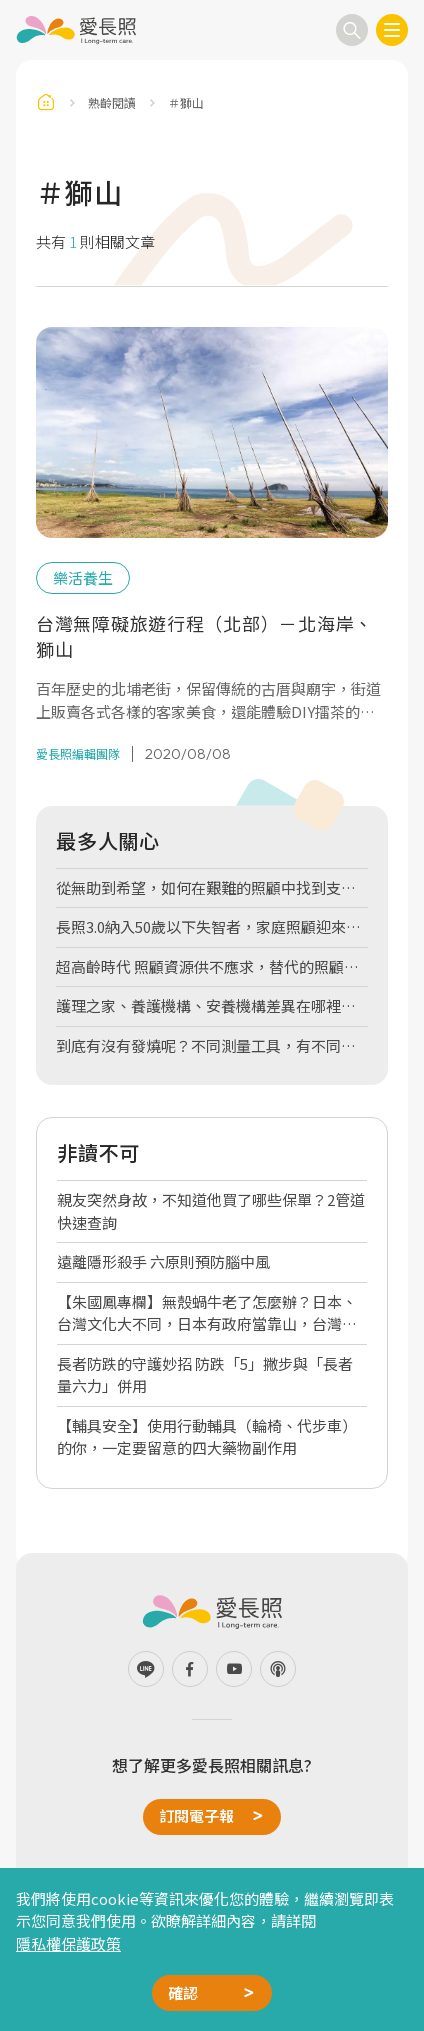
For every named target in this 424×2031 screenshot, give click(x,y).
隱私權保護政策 (68, 1943)
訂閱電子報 (196, 1815)
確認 (183, 1992)
